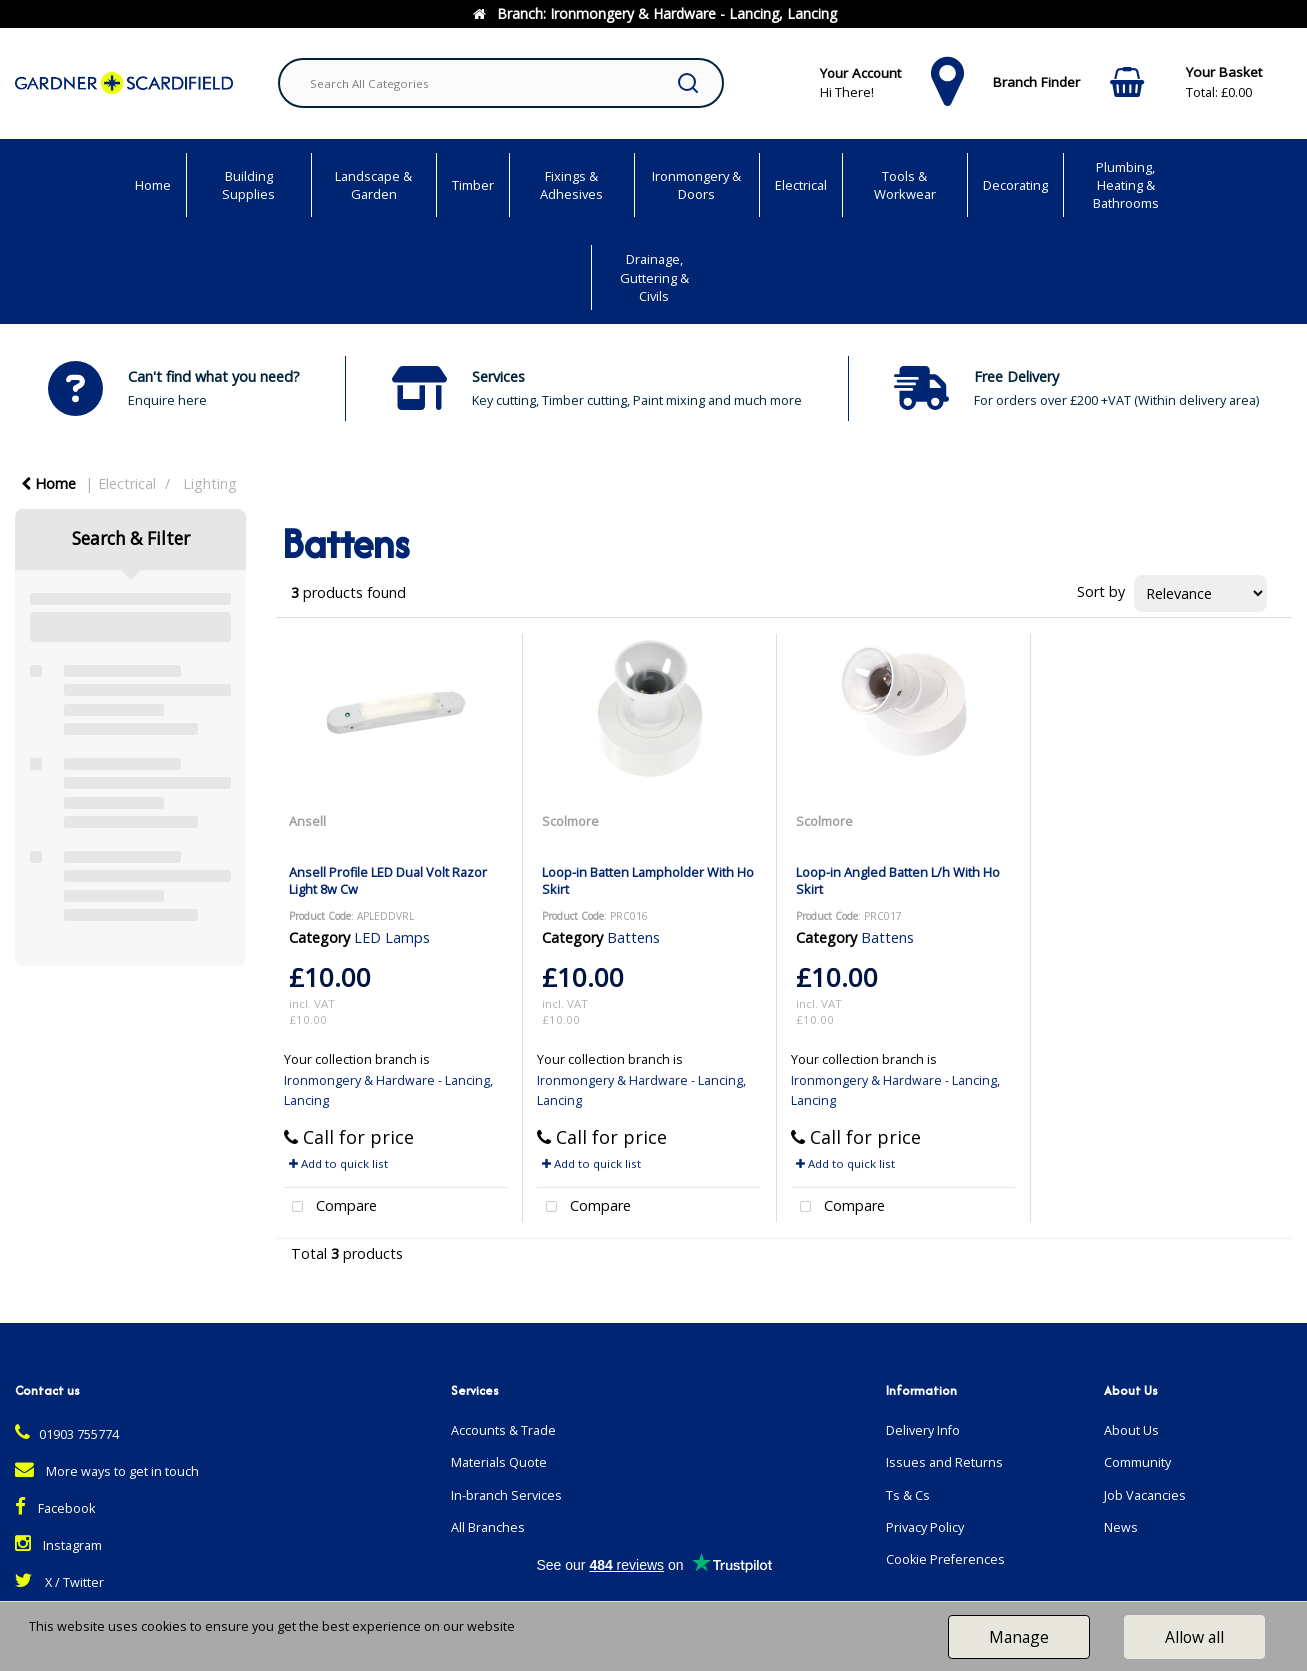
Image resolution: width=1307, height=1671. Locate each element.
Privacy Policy (925, 1527)
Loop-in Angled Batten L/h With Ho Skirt (898, 880)
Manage (1019, 1637)
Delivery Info (923, 1430)
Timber (473, 185)
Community (1137, 1462)
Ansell (307, 821)
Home (153, 185)
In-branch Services (506, 1495)
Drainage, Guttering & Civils (654, 277)
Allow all (1194, 1637)
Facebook (55, 1508)
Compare (331, 1207)
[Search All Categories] (501, 83)
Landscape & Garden (373, 185)
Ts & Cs (908, 1495)
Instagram (58, 1545)
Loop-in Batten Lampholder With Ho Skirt (648, 880)
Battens (633, 937)
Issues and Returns (944, 1462)
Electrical (801, 185)
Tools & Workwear (905, 185)
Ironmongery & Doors (696, 185)
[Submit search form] (688, 83)
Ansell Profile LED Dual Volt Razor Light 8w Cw (388, 880)
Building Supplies (248, 185)
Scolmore (570, 821)
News (1121, 1527)
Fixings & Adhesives (571, 185)
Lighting (210, 483)
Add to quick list (338, 1163)
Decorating (1015, 185)
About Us (1131, 1430)
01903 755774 (67, 1434)
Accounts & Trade (503, 1430)
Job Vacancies (1145, 1495)
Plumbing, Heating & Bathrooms (1126, 185)
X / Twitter (59, 1582)
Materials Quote (499, 1462)
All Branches (488, 1527)
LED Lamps (392, 937)
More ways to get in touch (107, 1471)
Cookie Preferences (945, 1559)
